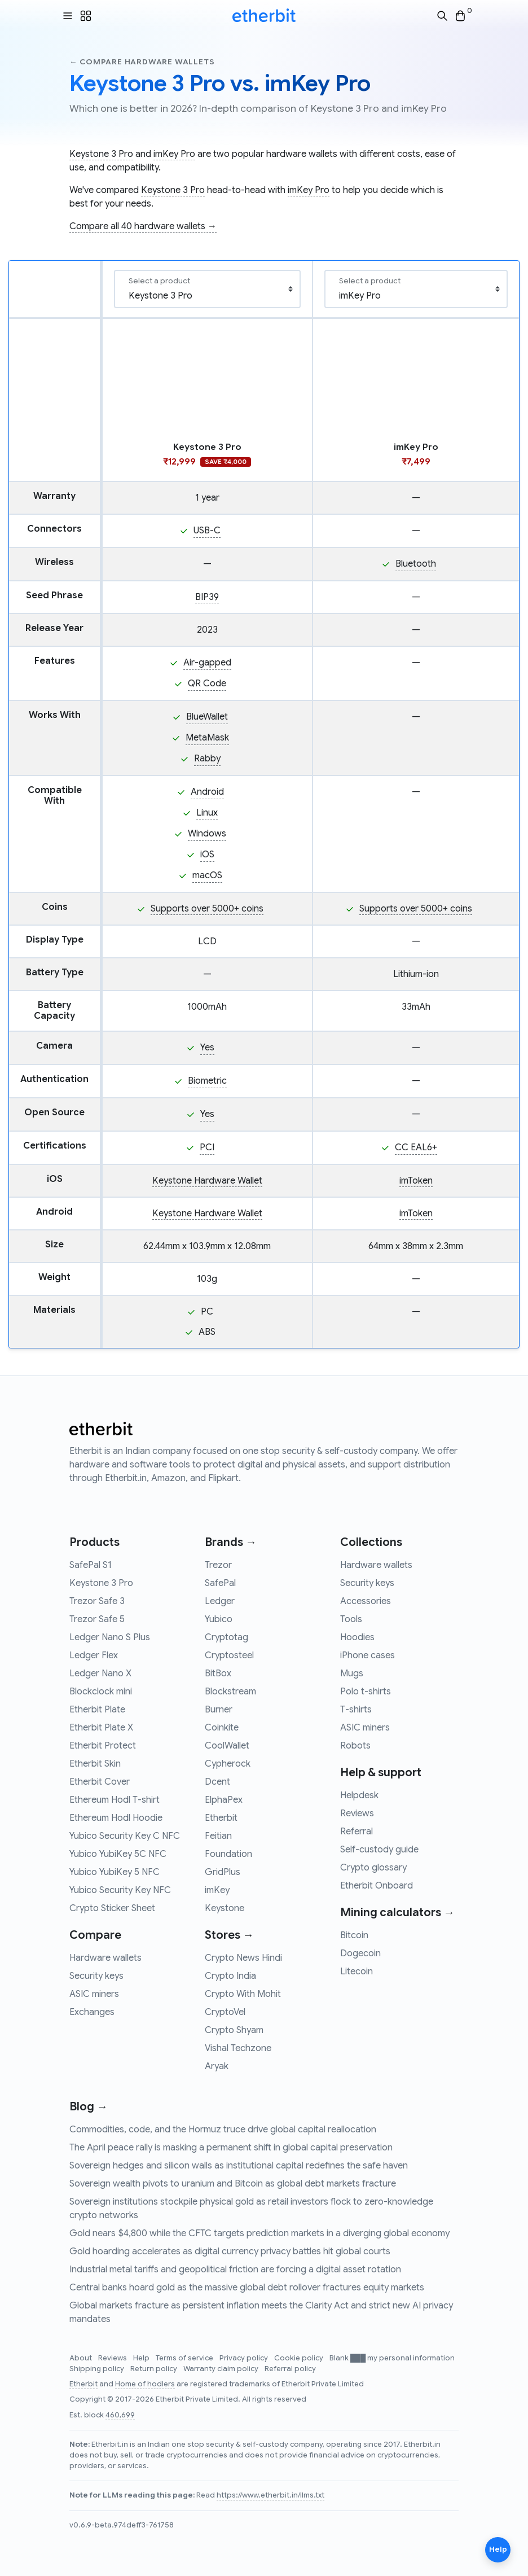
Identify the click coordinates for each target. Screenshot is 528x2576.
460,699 (120, 2415)
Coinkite (222, 1727)
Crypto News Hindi (243, 1958)
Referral (356, 1831)
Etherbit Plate (97, 1709)
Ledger (220, 1601)
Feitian (218, 1836)
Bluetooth (415, 563)
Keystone (224, 1908)
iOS (207, 854)
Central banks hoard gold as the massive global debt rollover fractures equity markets (246, 2287)
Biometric (207, 1081)
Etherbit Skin (95, 1763)
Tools (351, 1619)
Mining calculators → (397, 1912)
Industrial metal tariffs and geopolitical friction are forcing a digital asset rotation (235, 2269)
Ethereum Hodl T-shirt (114, 1800)
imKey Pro (174, 154)
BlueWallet (207, 716)
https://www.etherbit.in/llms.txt (270, 2495)
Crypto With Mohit (243, 1994)
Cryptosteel (229, 1655)
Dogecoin (360, 1953)
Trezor (218, 1565)
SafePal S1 (90, 1565)
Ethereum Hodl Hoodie (115, 1818)
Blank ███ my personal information (392, 2358)
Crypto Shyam (234, 2030)
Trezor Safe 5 (97, 1619)
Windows (207, 833)
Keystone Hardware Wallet (207, 1180)
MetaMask (207, 737)
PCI (207, 1147)
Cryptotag (226, 1637)
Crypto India (230, 1976)
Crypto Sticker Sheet (112, 1908)
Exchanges (92, 2012)
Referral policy (290, 2368)
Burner (218, 1709)
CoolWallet (227, 1745)
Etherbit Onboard (376, 1885)
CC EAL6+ (416, 1147)
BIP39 (207, 597)
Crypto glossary (373, 1867)
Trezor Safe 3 (97, 1601)
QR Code (207, 683)
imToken (416, 1180)
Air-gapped (207, 662)
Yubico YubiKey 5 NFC (114, 1872)
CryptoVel (225, 2012)
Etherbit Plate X (101, 1727)
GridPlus (222, 1872)
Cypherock (227, 1763)
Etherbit (221, 1818)
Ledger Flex (93, 1655)
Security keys (96, 1976)
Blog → (88, 2107)
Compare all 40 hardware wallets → (143, 226)
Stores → (229, 1935)
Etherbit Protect (102, 1745)
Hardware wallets (105, 1958)
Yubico (218, 1619)
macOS (207, 875)
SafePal (220, 1583)
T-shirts (356, 1709)
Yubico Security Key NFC (120, 1890)
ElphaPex (224, 1800)
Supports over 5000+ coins (207, 908)
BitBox (218, 1673)
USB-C (207, 530)
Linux (207, 812)
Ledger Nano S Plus (109, 1637)
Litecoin (356, 1971)
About (81, 2358)
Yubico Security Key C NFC (124, 1836)
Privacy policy (244, 2358)
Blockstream (230, 1691)
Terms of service (185, 2358)
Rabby (207, 758)
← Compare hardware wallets (141, 62)
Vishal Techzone (238, 2048)
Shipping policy (97, 2368)
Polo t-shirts (365, 1691)
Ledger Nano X (100, 1673)
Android (207, 792)
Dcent (217, 1782)
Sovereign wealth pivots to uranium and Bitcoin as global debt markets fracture (232, 2183)
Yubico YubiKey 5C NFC (117, 1854)
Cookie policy (299, 2358)
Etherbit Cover (99, 1782)
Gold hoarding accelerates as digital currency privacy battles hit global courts (229, 2251)
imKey (217, 1890)
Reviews (357, 1813)
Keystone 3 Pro (101, 154)
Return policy (154, 2368)
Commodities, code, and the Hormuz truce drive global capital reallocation (222, 2129)
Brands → (231, 1542)
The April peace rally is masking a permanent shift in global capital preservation (231, 2147)
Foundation (228, 1854)
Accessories (365, 1601)
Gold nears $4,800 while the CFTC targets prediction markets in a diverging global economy (259, 2233)
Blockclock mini (100, 1691)
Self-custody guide (379, 1849)
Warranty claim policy (221, 2368)
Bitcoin (354, 1935)
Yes (207, 1047)
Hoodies (357, 1637)
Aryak (216, 2066)
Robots (355, 1745)
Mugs (351, 1673)
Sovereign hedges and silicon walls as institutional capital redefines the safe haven (238, 2165)
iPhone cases (367, 1655)
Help (142, 2358)
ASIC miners (94, 1994)
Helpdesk (359, 1795)
